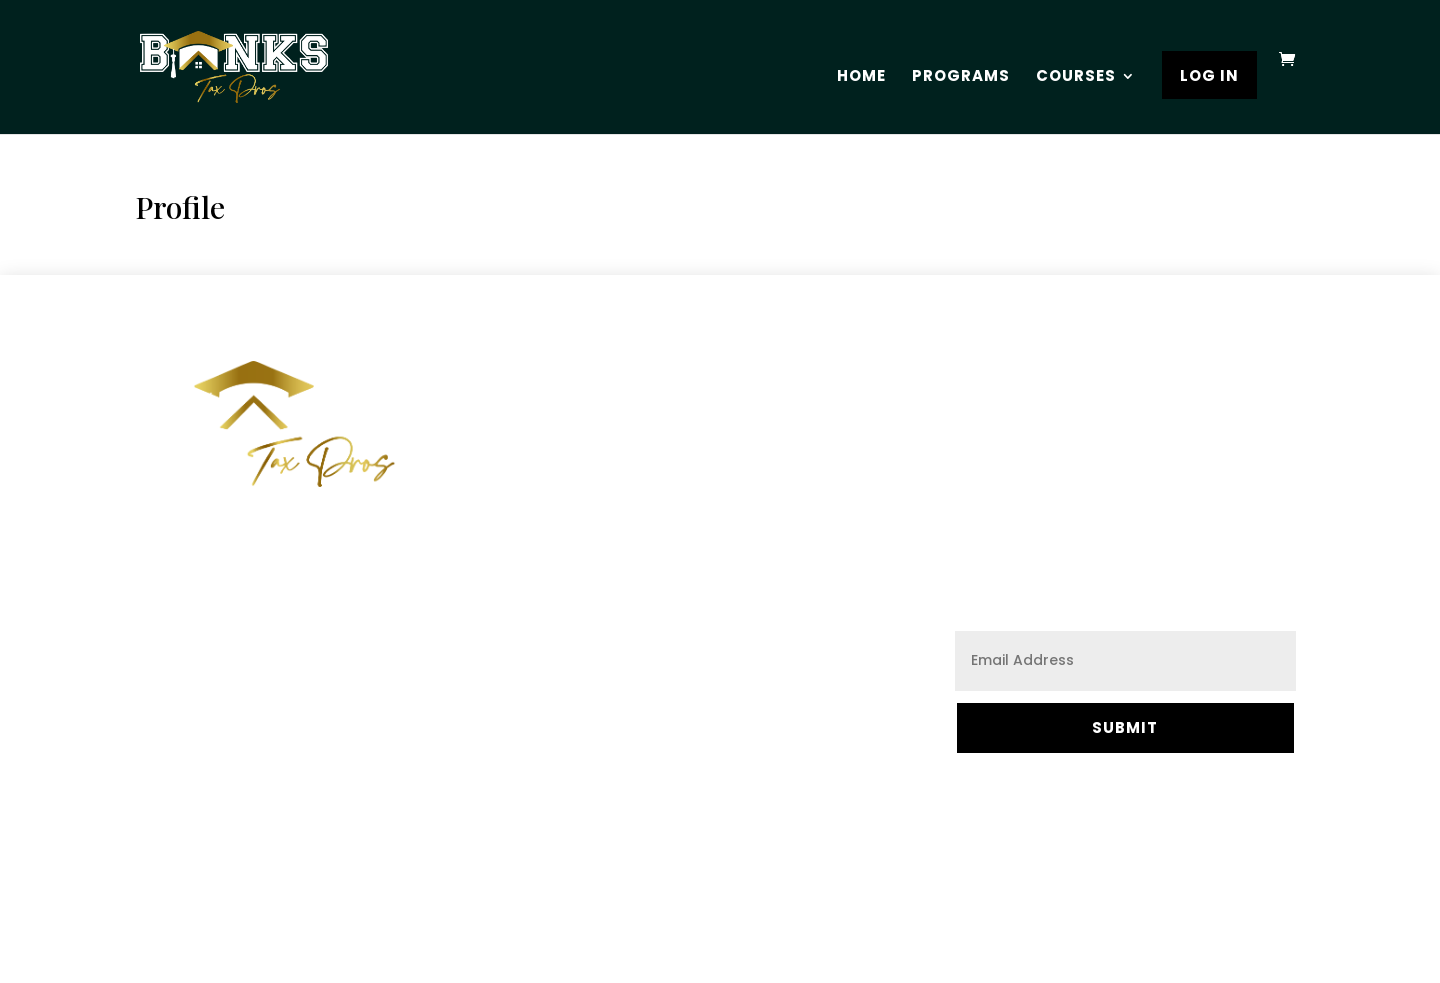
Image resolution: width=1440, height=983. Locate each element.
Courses (1076, 77)
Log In (1209, 77)
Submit (1125, 727)
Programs (961, 77)
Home (861, 77)
